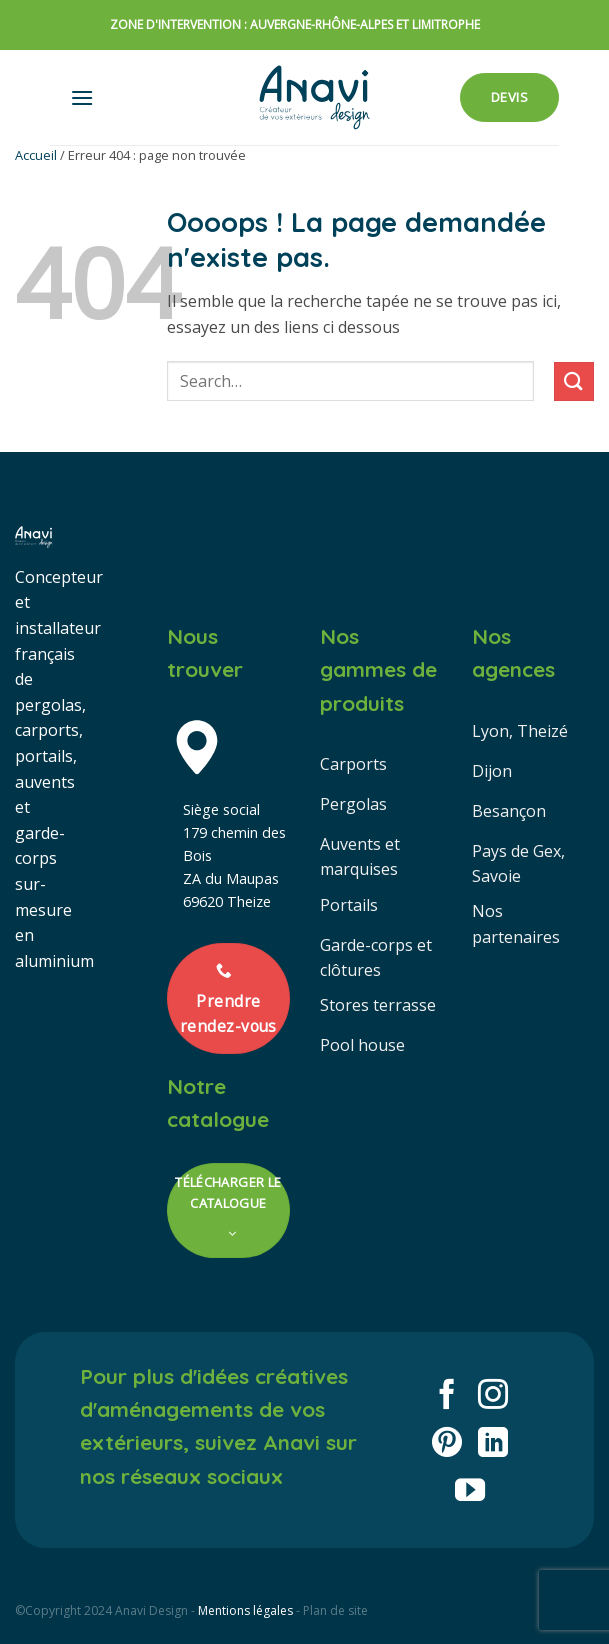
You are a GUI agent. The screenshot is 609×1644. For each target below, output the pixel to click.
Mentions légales (245, 1610)
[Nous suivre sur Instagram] (493, 1396)
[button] (82, 97)
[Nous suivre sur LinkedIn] (493, 1444)
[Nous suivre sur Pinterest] (447, 1444)
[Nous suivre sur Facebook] (447, 1396)
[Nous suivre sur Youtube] (470, 1492)
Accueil (36, 155)
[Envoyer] (574, 381)
